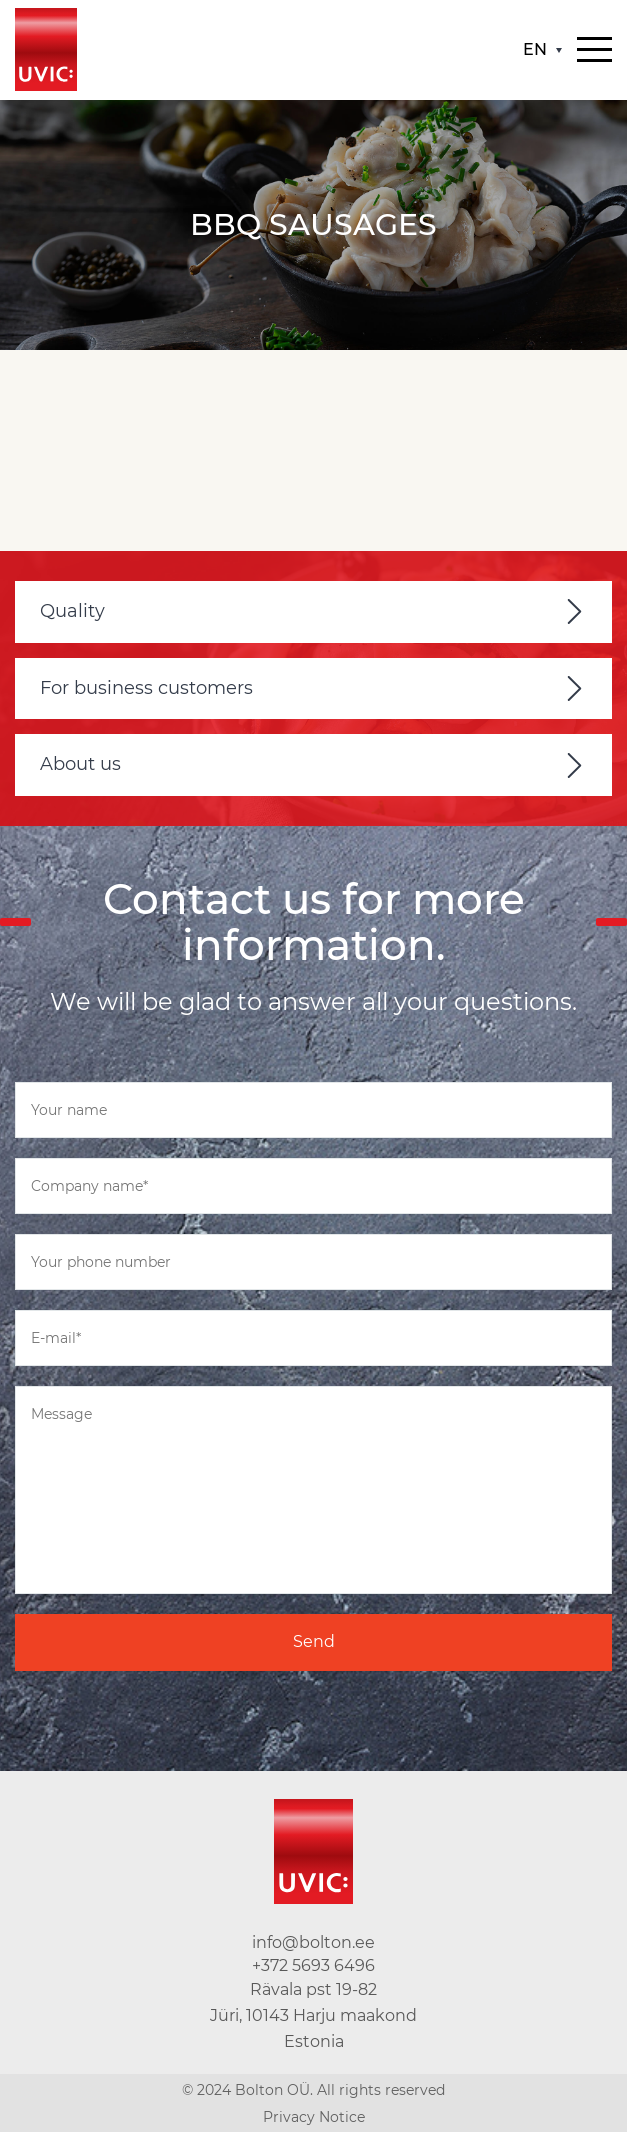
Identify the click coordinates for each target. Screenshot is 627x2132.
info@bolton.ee (313, 1942)
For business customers (146, 688)
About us (80, 764)
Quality (72, 611)
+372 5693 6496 (313, 1965)
